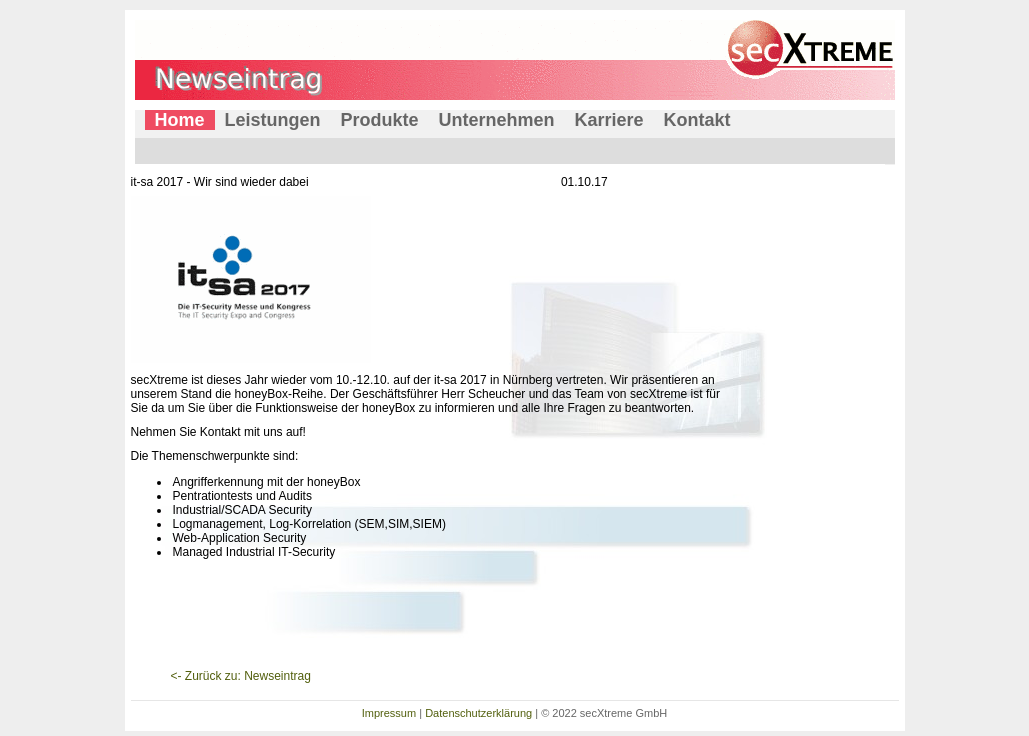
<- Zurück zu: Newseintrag (241, 676)
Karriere (609, 120)
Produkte (380, 120)
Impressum (389, 713)
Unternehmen (497, 120)
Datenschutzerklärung (478, 713)
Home (180, 120)
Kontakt (697, 120)
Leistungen (273, 120)
